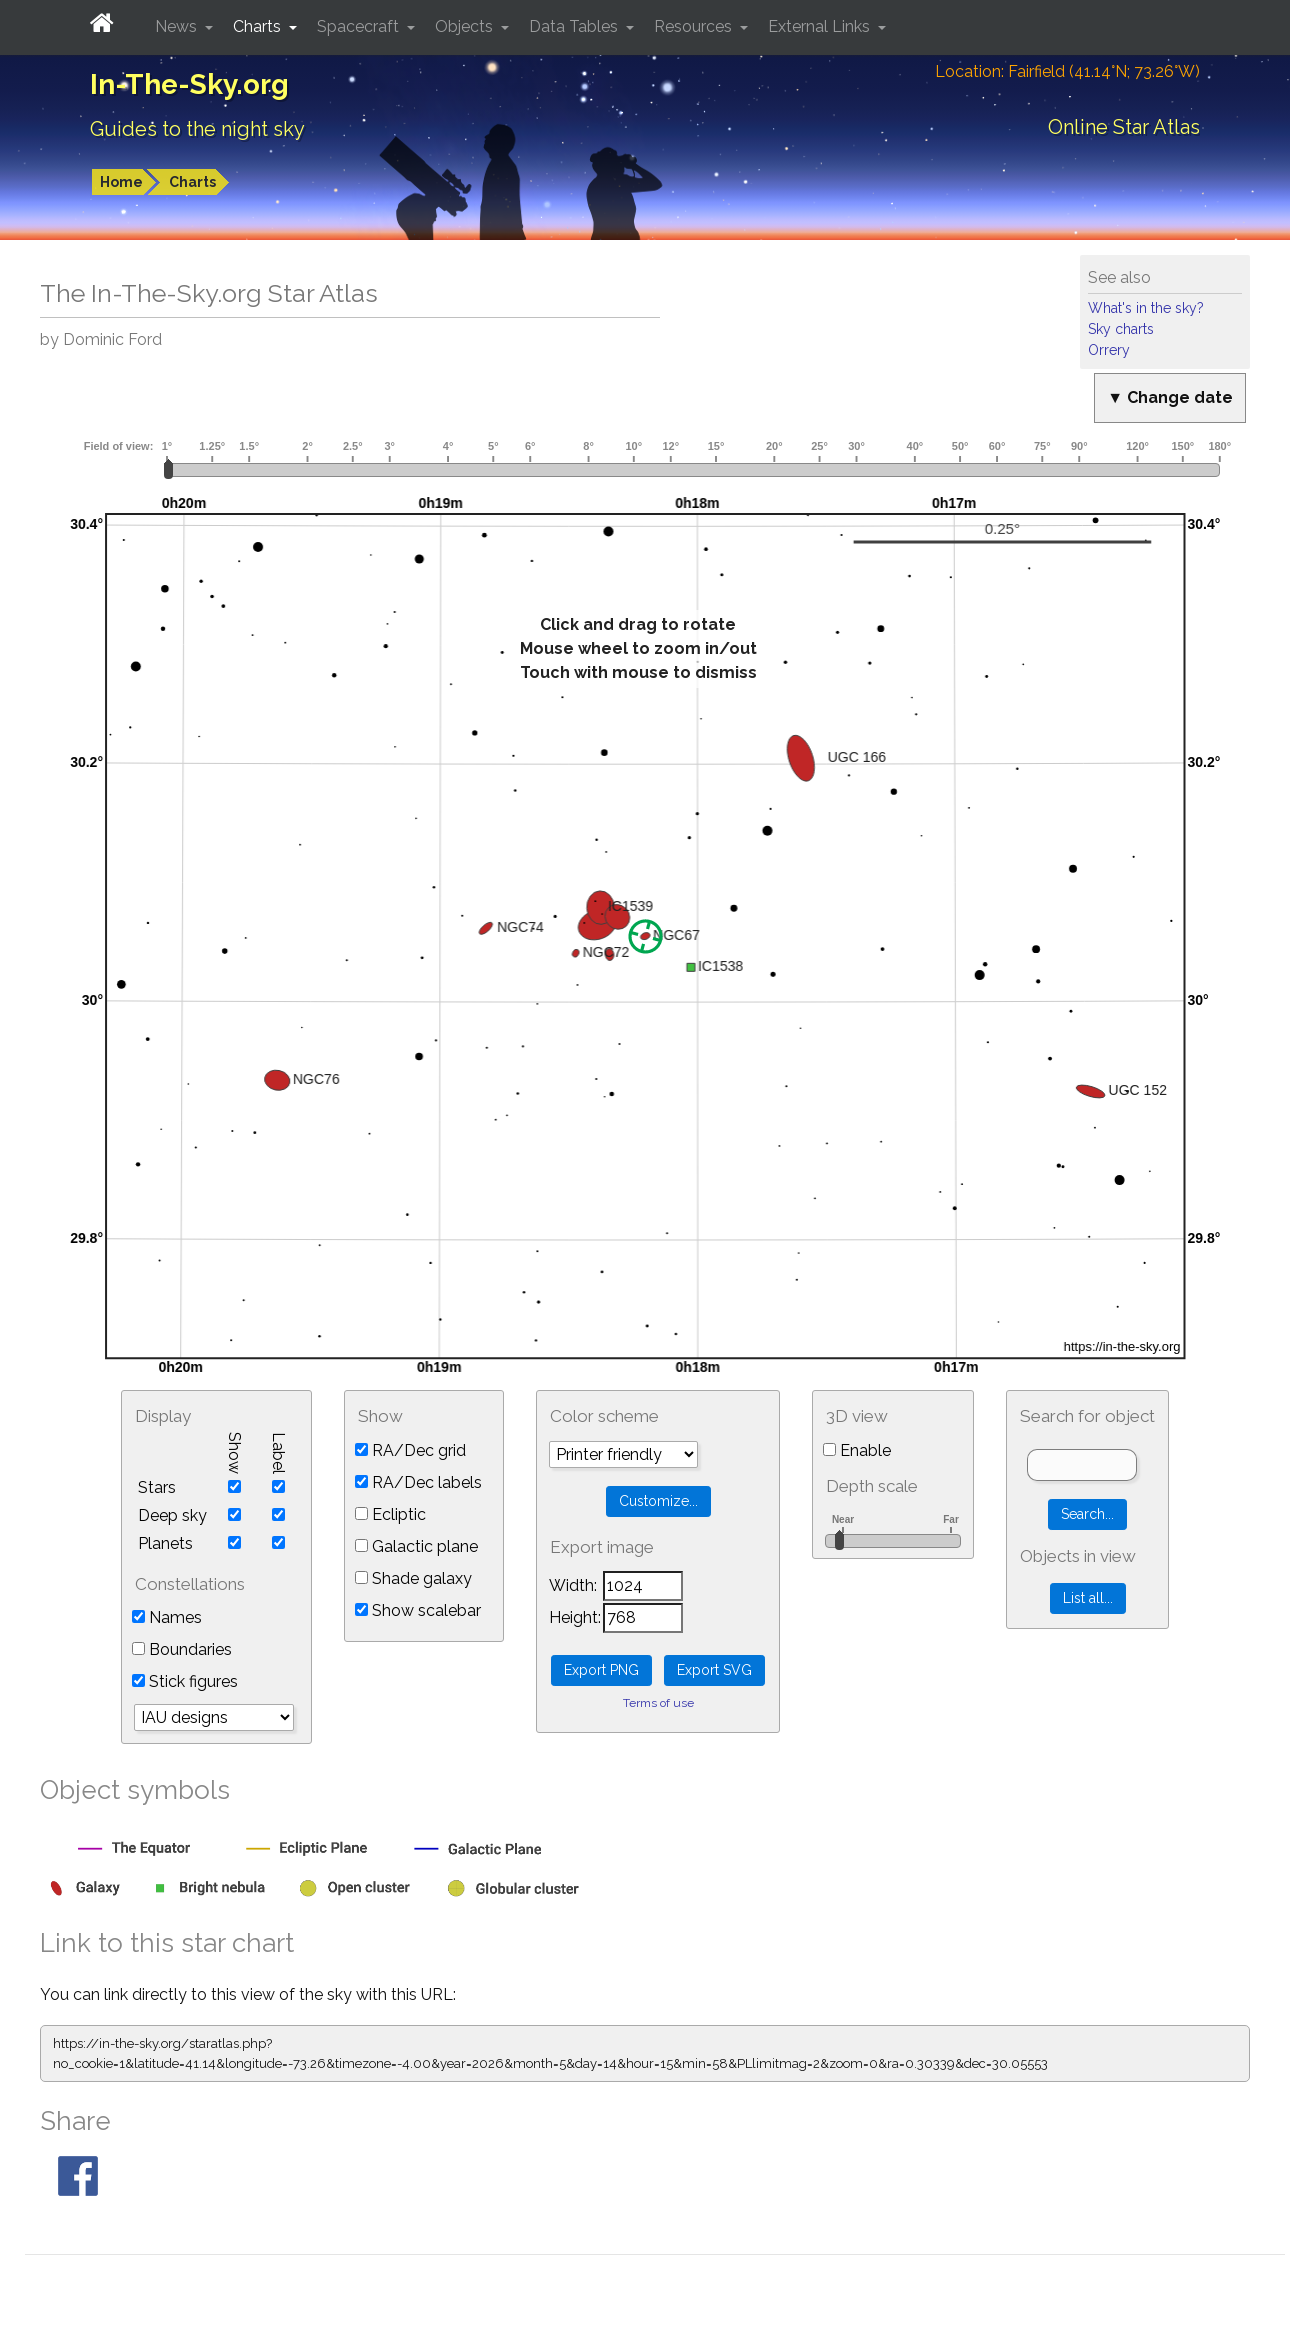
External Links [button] (821, 26)
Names (167, 1617)
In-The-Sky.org (189, 84)
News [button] (178, 26)
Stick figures (185, 1681)
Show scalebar (418, 1610)
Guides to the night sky (197, 129)
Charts (192, 182)
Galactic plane (416, 1546)
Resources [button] (695, 26)
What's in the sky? (1146, 308)
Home (121, 182)
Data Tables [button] (575, 26)
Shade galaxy (413, 1578)
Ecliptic (390, 1514)
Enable (857, 1450)
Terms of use (658, 1703)
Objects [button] (466, 26)
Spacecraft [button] (360, 26)
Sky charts (1121, 329)
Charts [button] (259, 26)
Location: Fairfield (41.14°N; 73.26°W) (1067, 71)
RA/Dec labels (418, 1482)
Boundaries (182, 1649)
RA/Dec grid (410, 1450)
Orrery (1109, 350)
